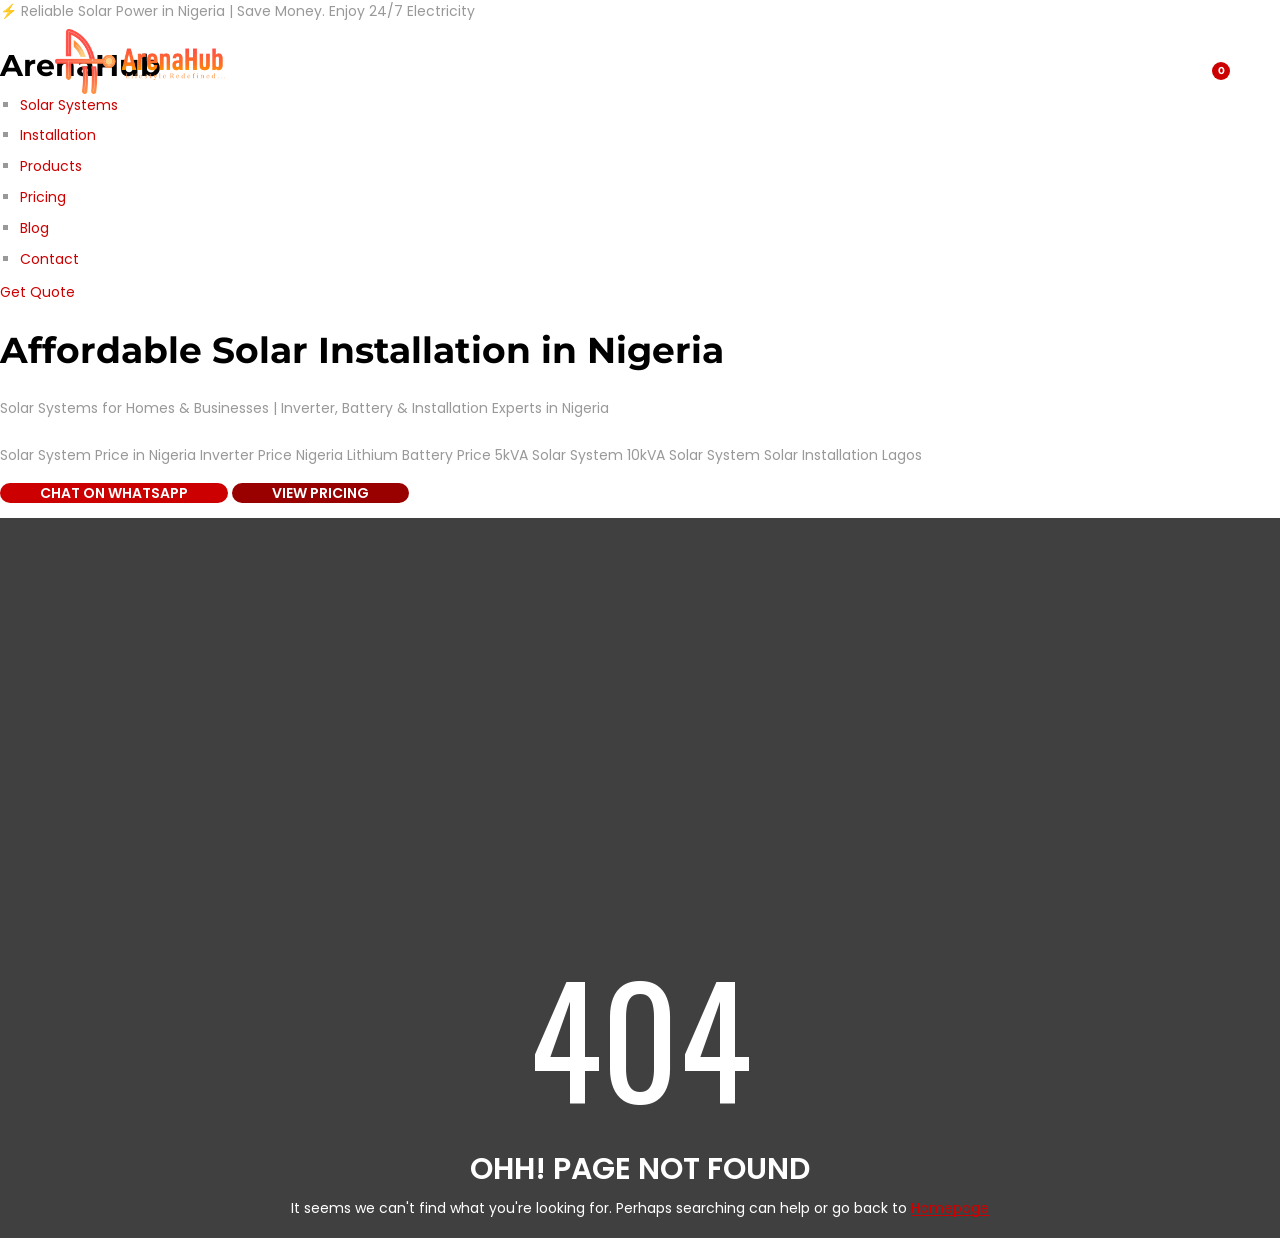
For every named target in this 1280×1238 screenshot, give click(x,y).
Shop (276, 61)
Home (658, 61)
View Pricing (320, 493)
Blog (34, 228)
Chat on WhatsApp (114, 493)
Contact (49, 259)
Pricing (43, 197)
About (453, 61)
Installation (58, 135)
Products (51, 166)
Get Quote (37, 292)
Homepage (950, 1208)
